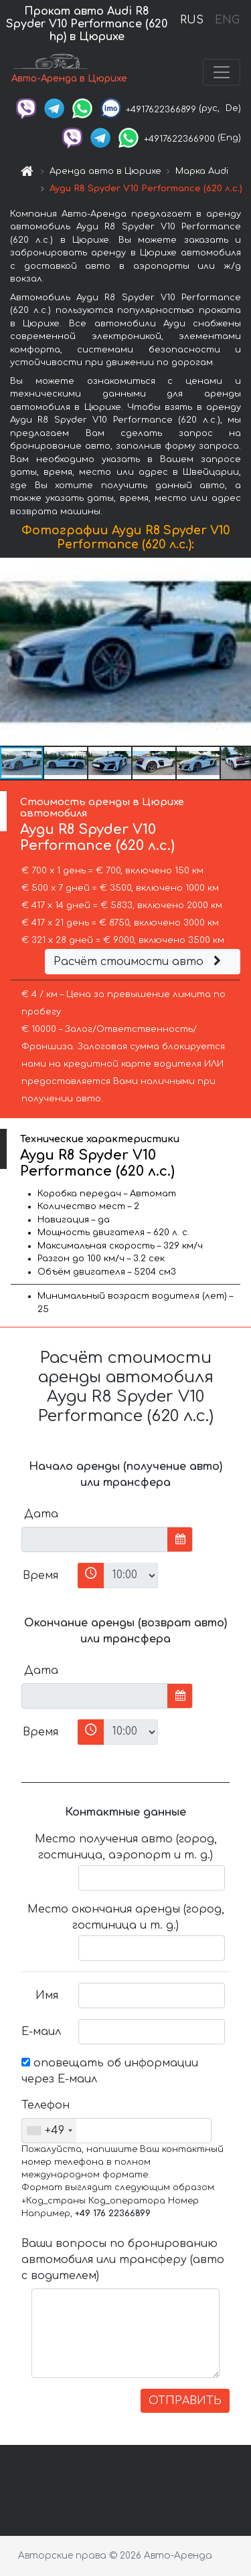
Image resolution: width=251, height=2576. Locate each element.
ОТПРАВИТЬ (185, 2401)
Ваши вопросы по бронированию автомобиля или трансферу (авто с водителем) (122, 2260)
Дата (41, 1514)
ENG (227, 20)
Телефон (44, 2105)
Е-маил (41, 2032)
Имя (46, 1996)
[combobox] (49, 2131)
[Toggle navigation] (221, 72)
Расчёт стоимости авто (139, 962)
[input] (94, 1539)
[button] (239, 652)
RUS (191, 20)
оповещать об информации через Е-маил (109, 2071)
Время (40, 1576)
